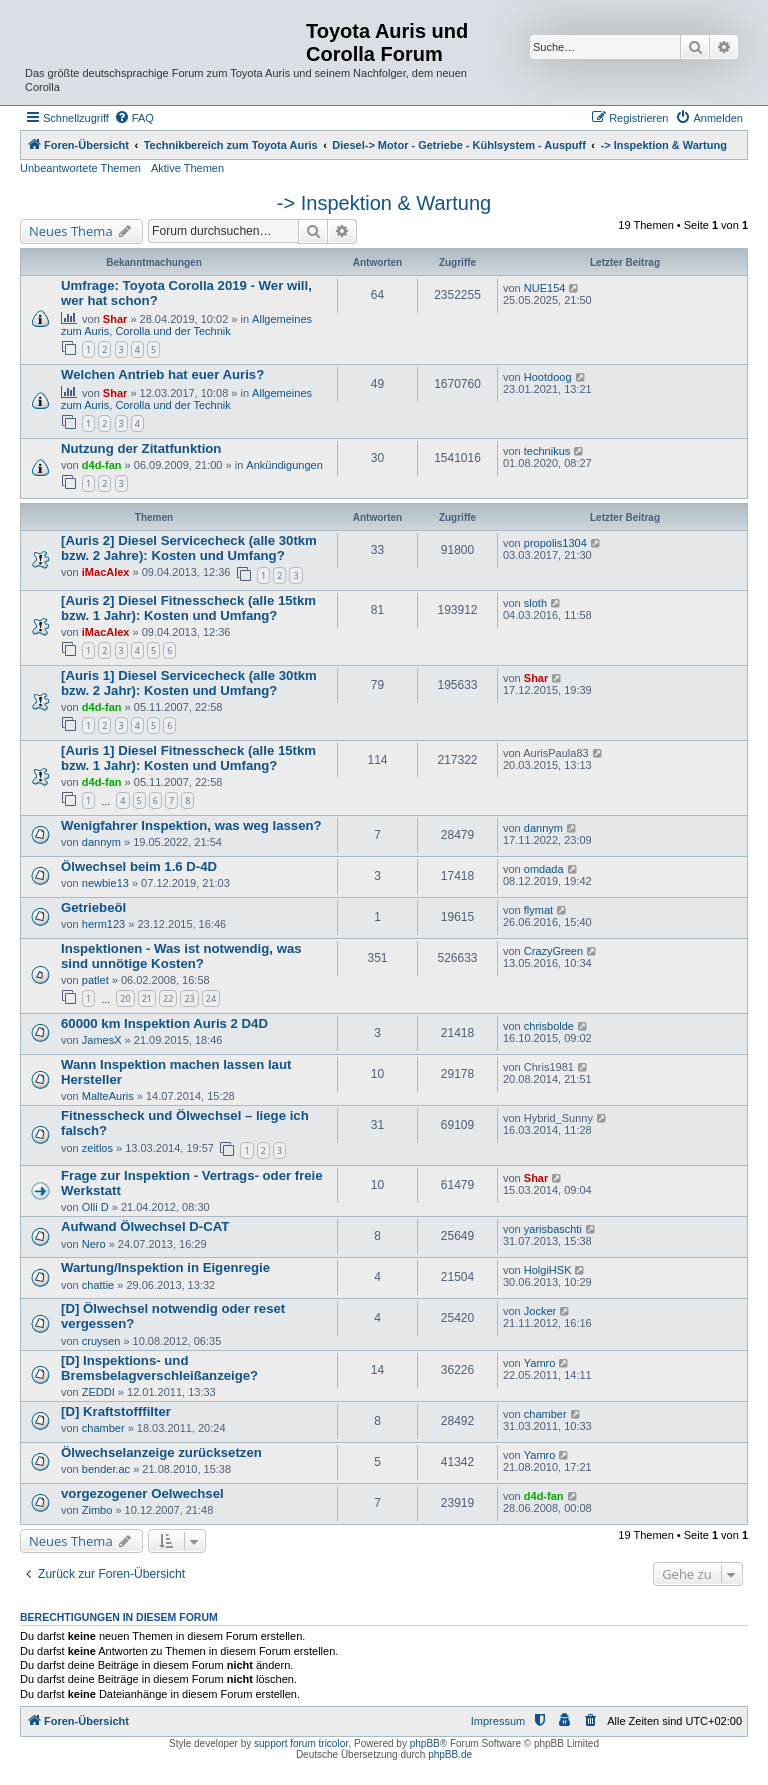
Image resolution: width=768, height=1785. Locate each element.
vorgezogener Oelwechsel (142, 1493)
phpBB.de (450, 1754)
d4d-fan (102, 465)
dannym (101, 842)
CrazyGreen (553, 951)
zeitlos (97, 1148)
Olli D (95, 1207)
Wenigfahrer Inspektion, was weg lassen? (191, 825)
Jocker (540, 1311)
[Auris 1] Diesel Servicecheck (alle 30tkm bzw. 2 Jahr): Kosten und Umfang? (189, 683)
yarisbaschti (553, 1229)
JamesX (102, 1040)
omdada (544, 869)
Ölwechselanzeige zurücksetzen (161, 1452)
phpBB (425, 1743)
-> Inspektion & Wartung (384, 203)
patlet (95, 980)
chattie (98, 1285)
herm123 (103, 924)
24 (211, 998)
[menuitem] (134, 118)
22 (168, 998)
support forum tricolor (301, 1743)
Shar (115, 319)
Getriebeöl (93, 907)
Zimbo (97, 1510)
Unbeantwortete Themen (80, 168)
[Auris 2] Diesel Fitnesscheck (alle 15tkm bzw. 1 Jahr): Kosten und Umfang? (188, 608)
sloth (535, 603)
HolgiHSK (548, 1270)
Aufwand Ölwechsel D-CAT (145, 1226)
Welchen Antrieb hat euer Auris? (162, 374)
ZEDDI (98, 1392)
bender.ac (106, 1469)
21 (147, 998)
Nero (94, 1244)
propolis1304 (555, 543)
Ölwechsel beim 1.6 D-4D (139, 866)
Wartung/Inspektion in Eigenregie (165, 1267)
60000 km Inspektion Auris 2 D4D (164, 1023)
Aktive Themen (187, 168)
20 (125, 998)
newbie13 (105, 883)
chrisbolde (549, 1026)
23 (189, 998)
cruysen (101, 1341)
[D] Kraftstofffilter (116, 1411)
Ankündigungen (284, 465)
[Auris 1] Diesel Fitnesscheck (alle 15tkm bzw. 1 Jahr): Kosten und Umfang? (188, 758)
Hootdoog (548, 377)
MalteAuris (108, 1096)
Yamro (540, 1363)
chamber (103, 1428)
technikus (547, 451)
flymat (538, 910)
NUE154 (545, 288)
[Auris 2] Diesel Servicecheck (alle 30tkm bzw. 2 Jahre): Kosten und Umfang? (189, 548)
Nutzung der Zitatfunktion (141, 448)
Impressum (498, 1721)
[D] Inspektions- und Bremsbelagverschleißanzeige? (159, 1368)
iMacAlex (106, 572)
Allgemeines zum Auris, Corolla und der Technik (186, 325)
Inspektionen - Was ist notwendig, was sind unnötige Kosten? (181, 956)
